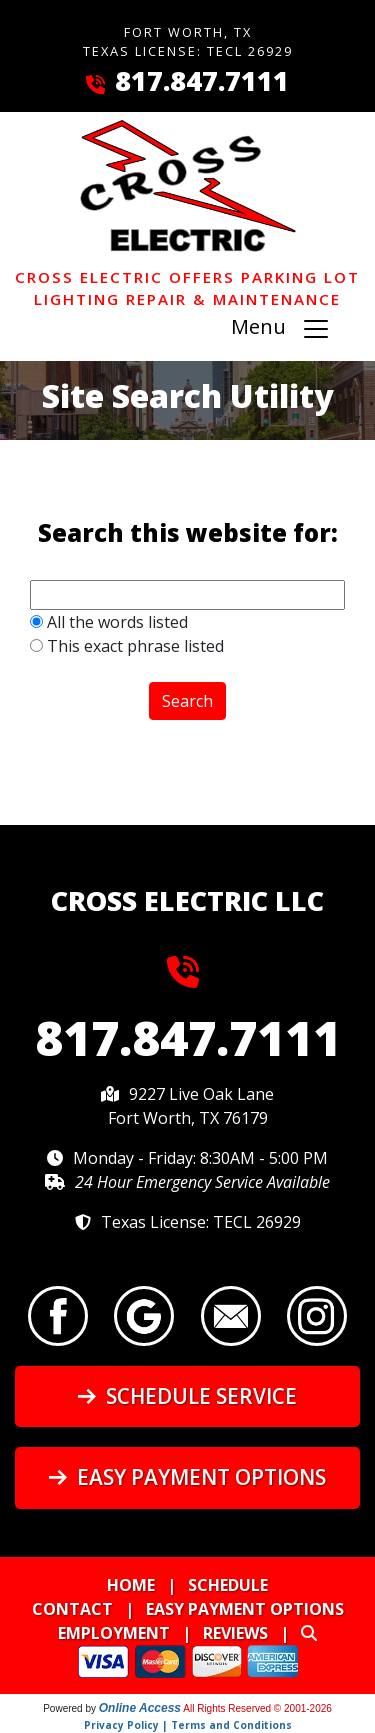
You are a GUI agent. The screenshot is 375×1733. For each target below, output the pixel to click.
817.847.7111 (202, 80)
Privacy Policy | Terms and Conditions (188, 1725)
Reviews (235, 1633)
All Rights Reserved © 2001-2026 (257, 1708)
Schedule (228, 1585)
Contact (72, 1609)
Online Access (140, 1708)
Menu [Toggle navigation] (281, 329)
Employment (114, 1633)
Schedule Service (187, 1396)
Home (131, 1585)
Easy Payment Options (187, 1477)
